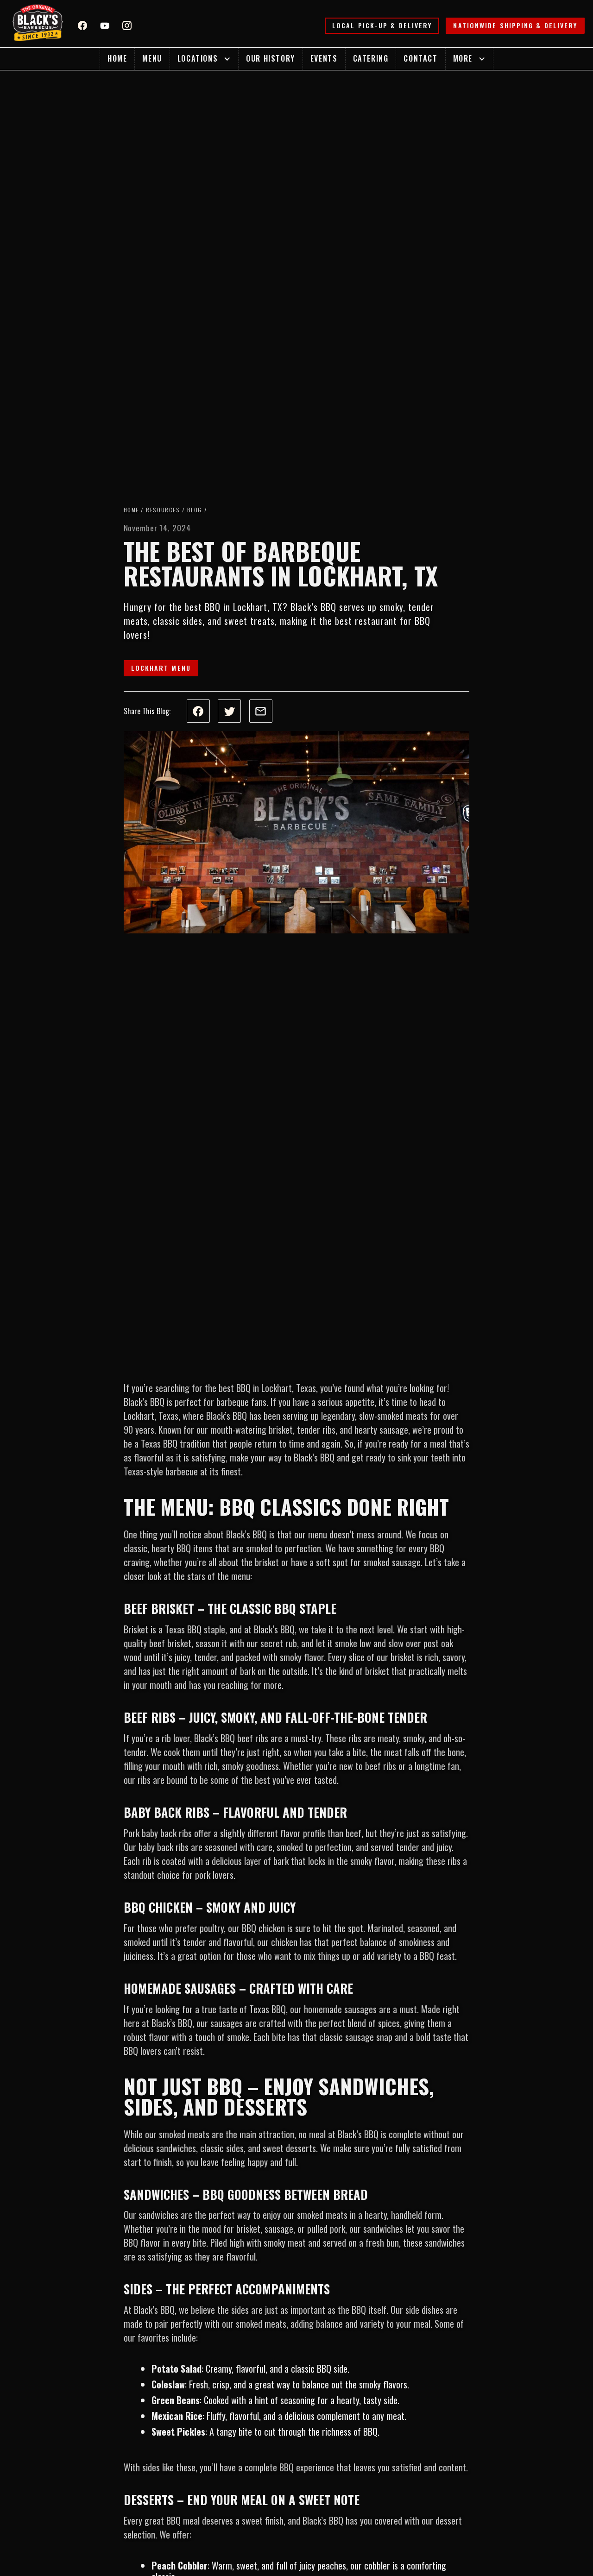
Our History (270, 58)
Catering (371, 58)
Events (324, 58)
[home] (38, 23)
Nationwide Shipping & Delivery (515, 25)
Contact (420, 58)
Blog (194, 509)
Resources (163, 509)
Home (117, 58)
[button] (204, 59)
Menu (152, 58)
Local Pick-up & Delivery (382, 25)
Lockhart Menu (161, 668)
